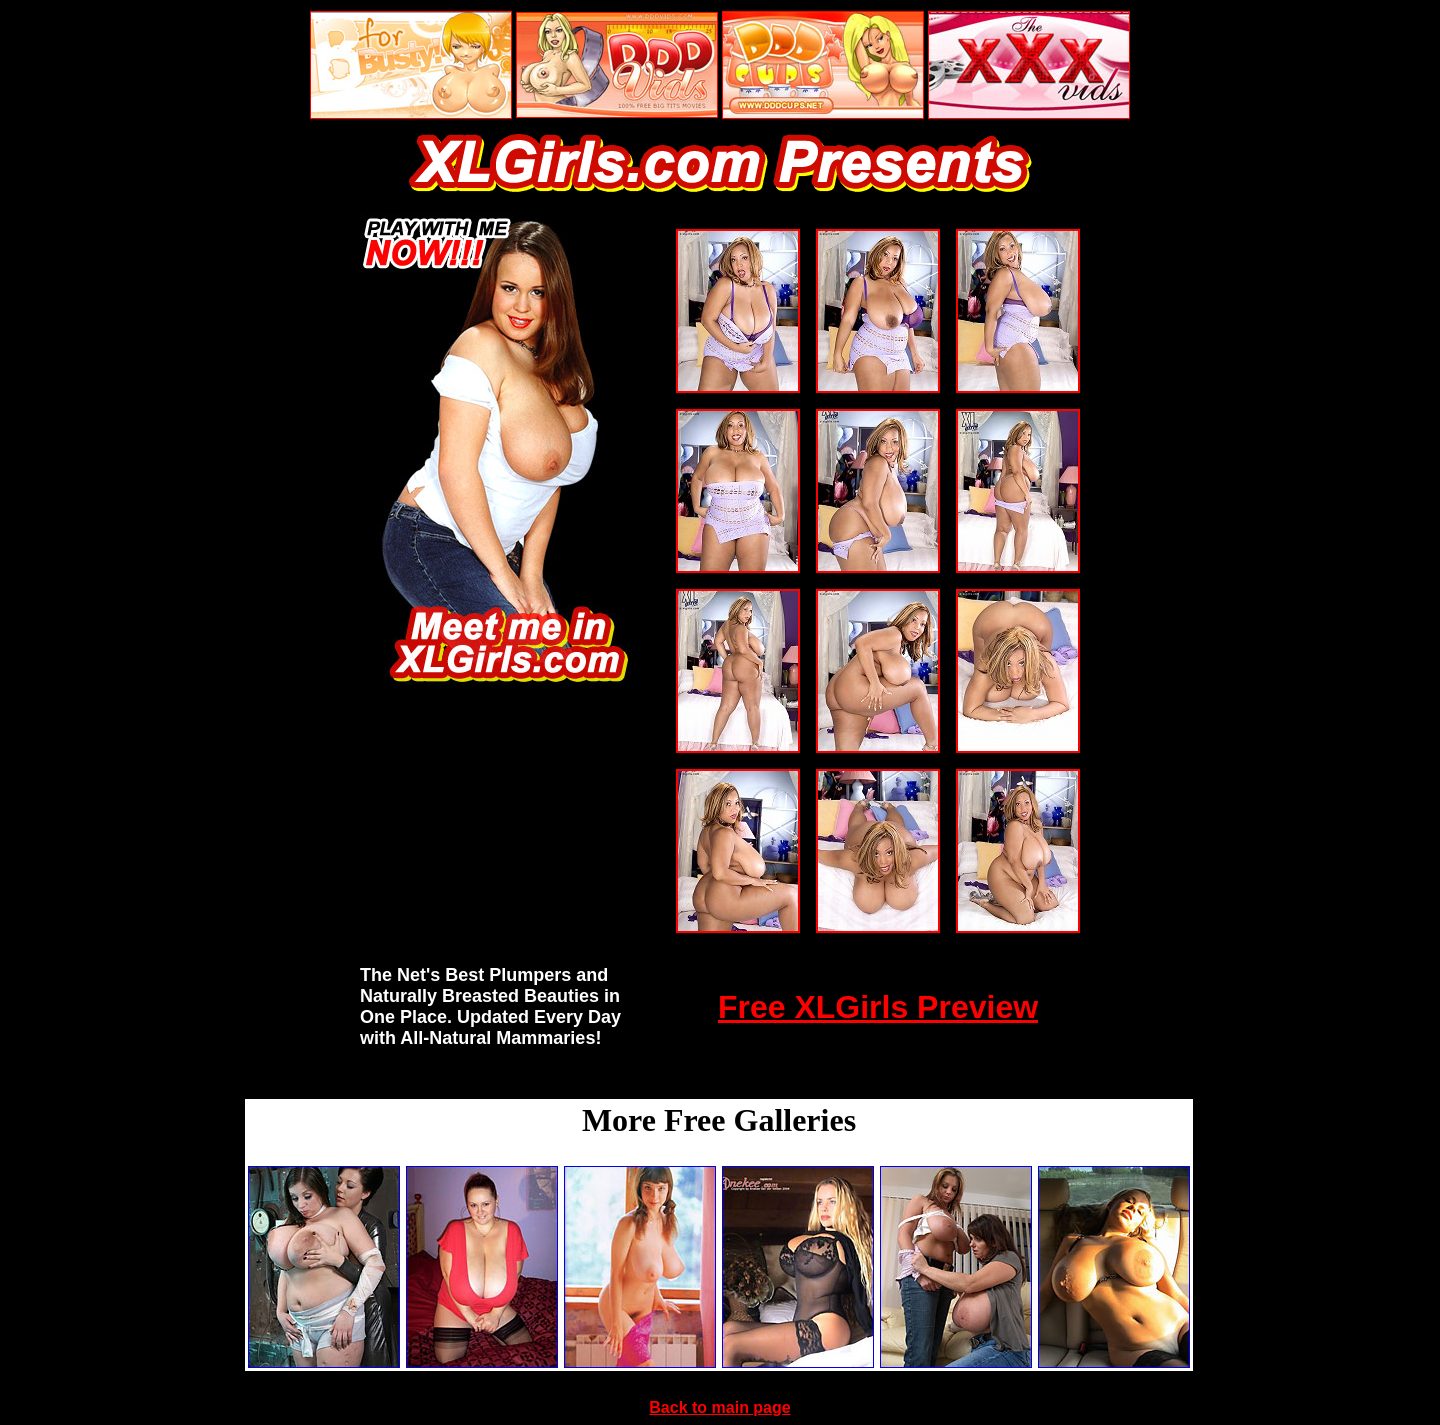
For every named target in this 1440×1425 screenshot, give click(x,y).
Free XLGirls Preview (878, 1007)
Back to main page (719, 1407)
